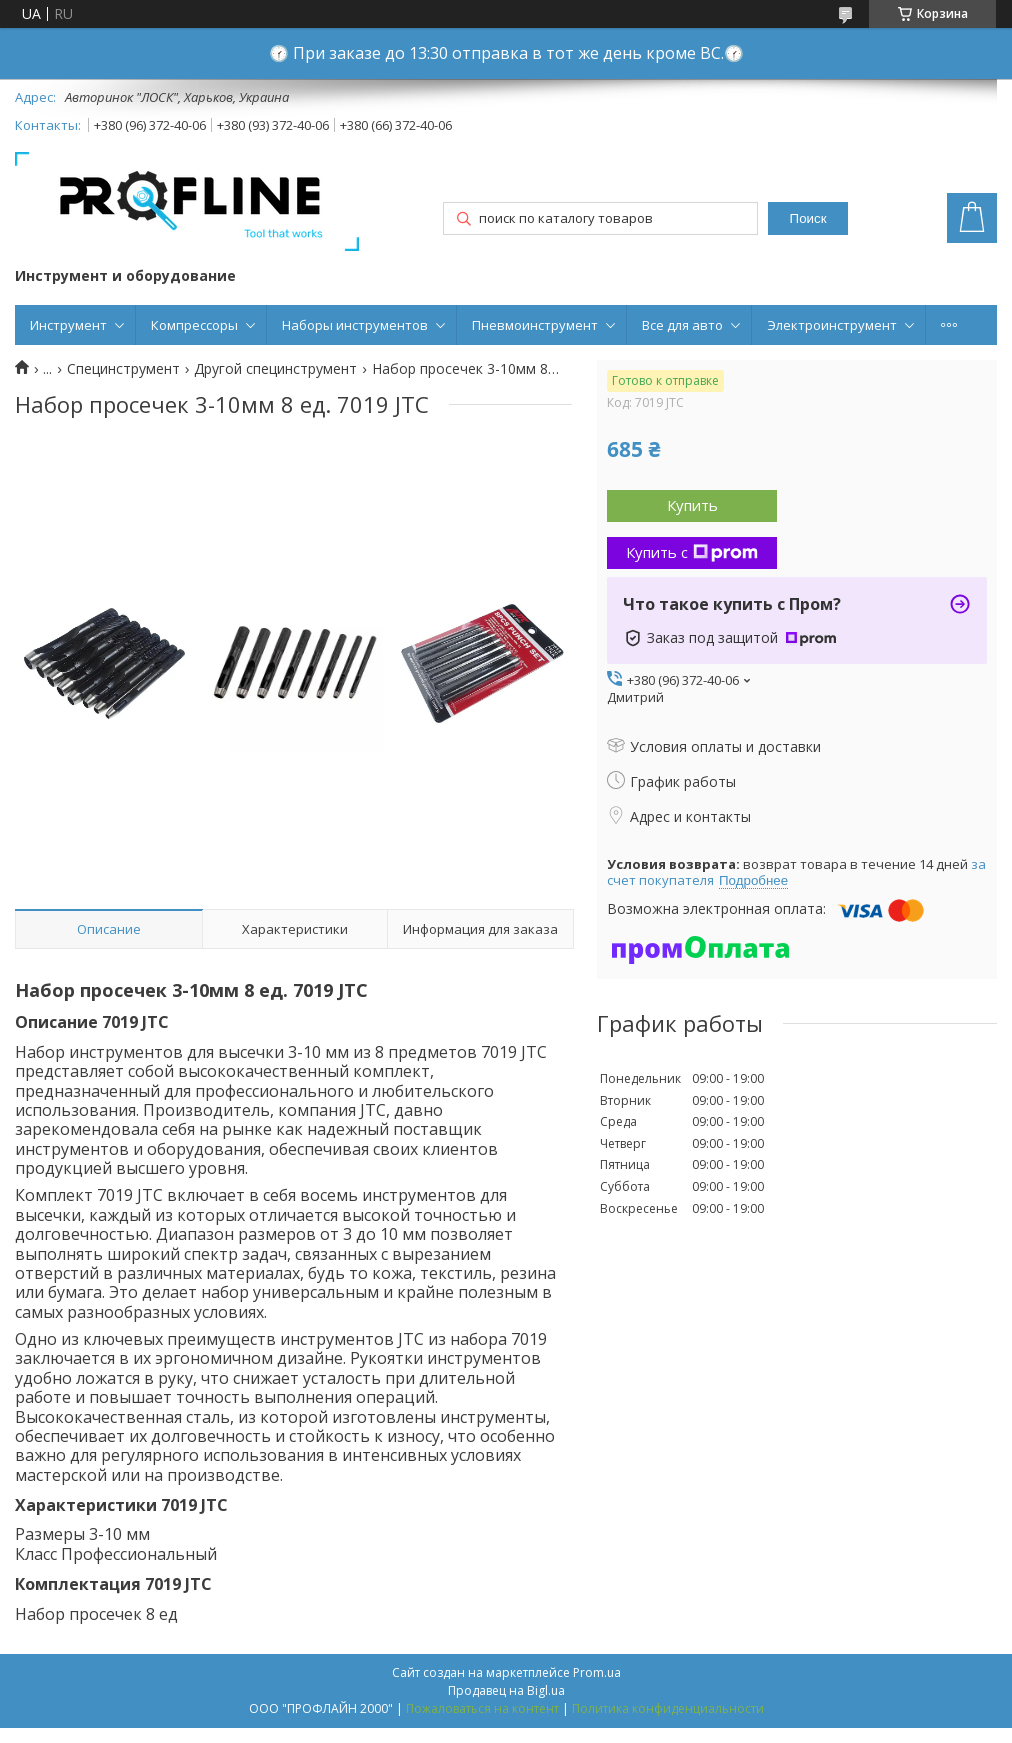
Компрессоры (194, 325)
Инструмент (68, 325)
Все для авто (682, 325)
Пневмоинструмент (535, 325)
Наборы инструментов (355, 325)
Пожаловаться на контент (482, 1708)
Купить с (692, 552)
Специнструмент (123, 369)
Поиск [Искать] (808, 218)
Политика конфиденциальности (668, 1708)
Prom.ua (597, 1672)
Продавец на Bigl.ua (506, 1690)
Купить (692, 505)
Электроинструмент (832, 325)
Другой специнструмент (275, 369)
